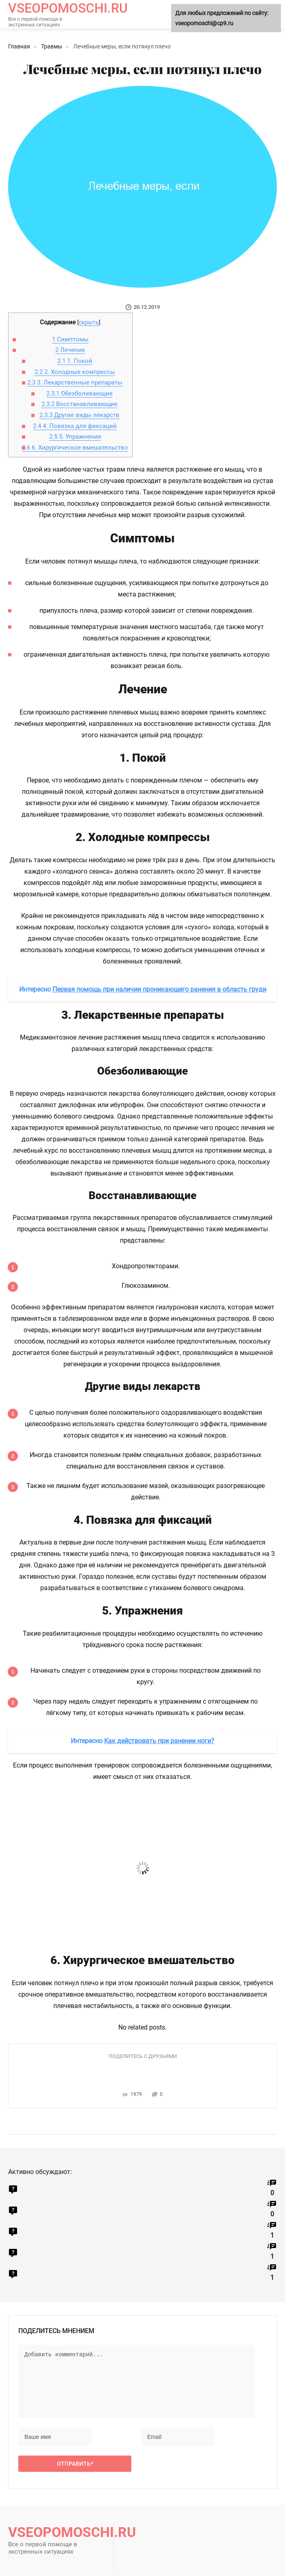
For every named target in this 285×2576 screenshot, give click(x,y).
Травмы (51, 46)
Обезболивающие (79, 393)
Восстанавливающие (79, 404)
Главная (19, 46)
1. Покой (74, 361)
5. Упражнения (75, 436)
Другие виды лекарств (79, 415)
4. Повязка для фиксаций (75, 426)
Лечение (70, 350)
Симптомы (70, 339)
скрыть (89, 322)
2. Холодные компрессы (75, 372)
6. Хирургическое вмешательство (75, 447)
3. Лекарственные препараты (74, 382)
